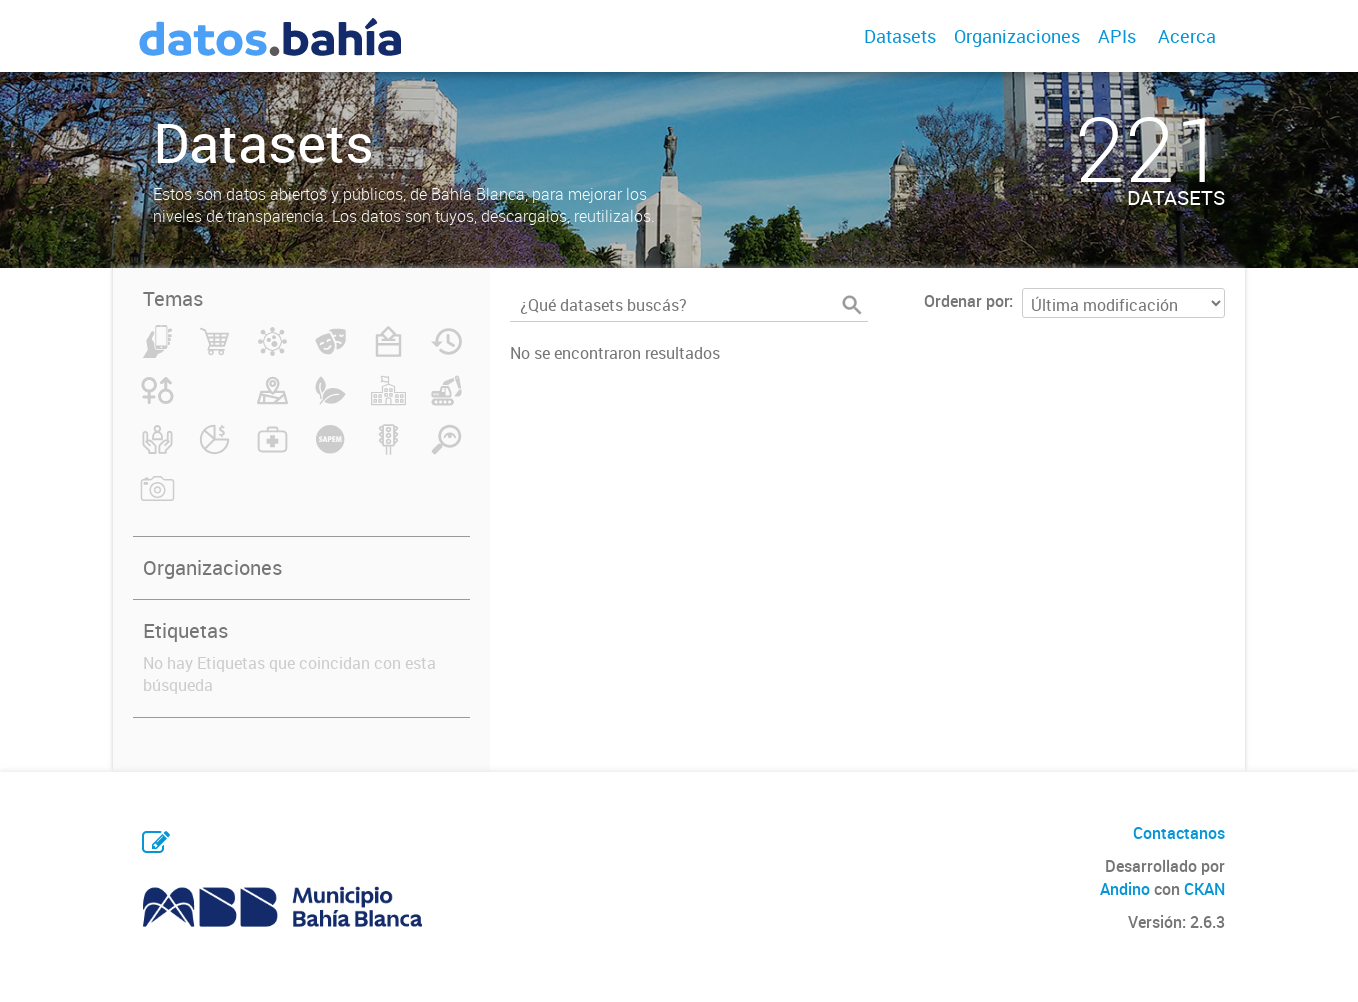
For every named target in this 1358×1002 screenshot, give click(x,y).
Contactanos (1179, 833)
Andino (1125, 889)
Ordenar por (966, 301)
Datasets (900, 36)
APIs (1117, 36)
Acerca (1187, 36)
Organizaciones (1017, 36)
